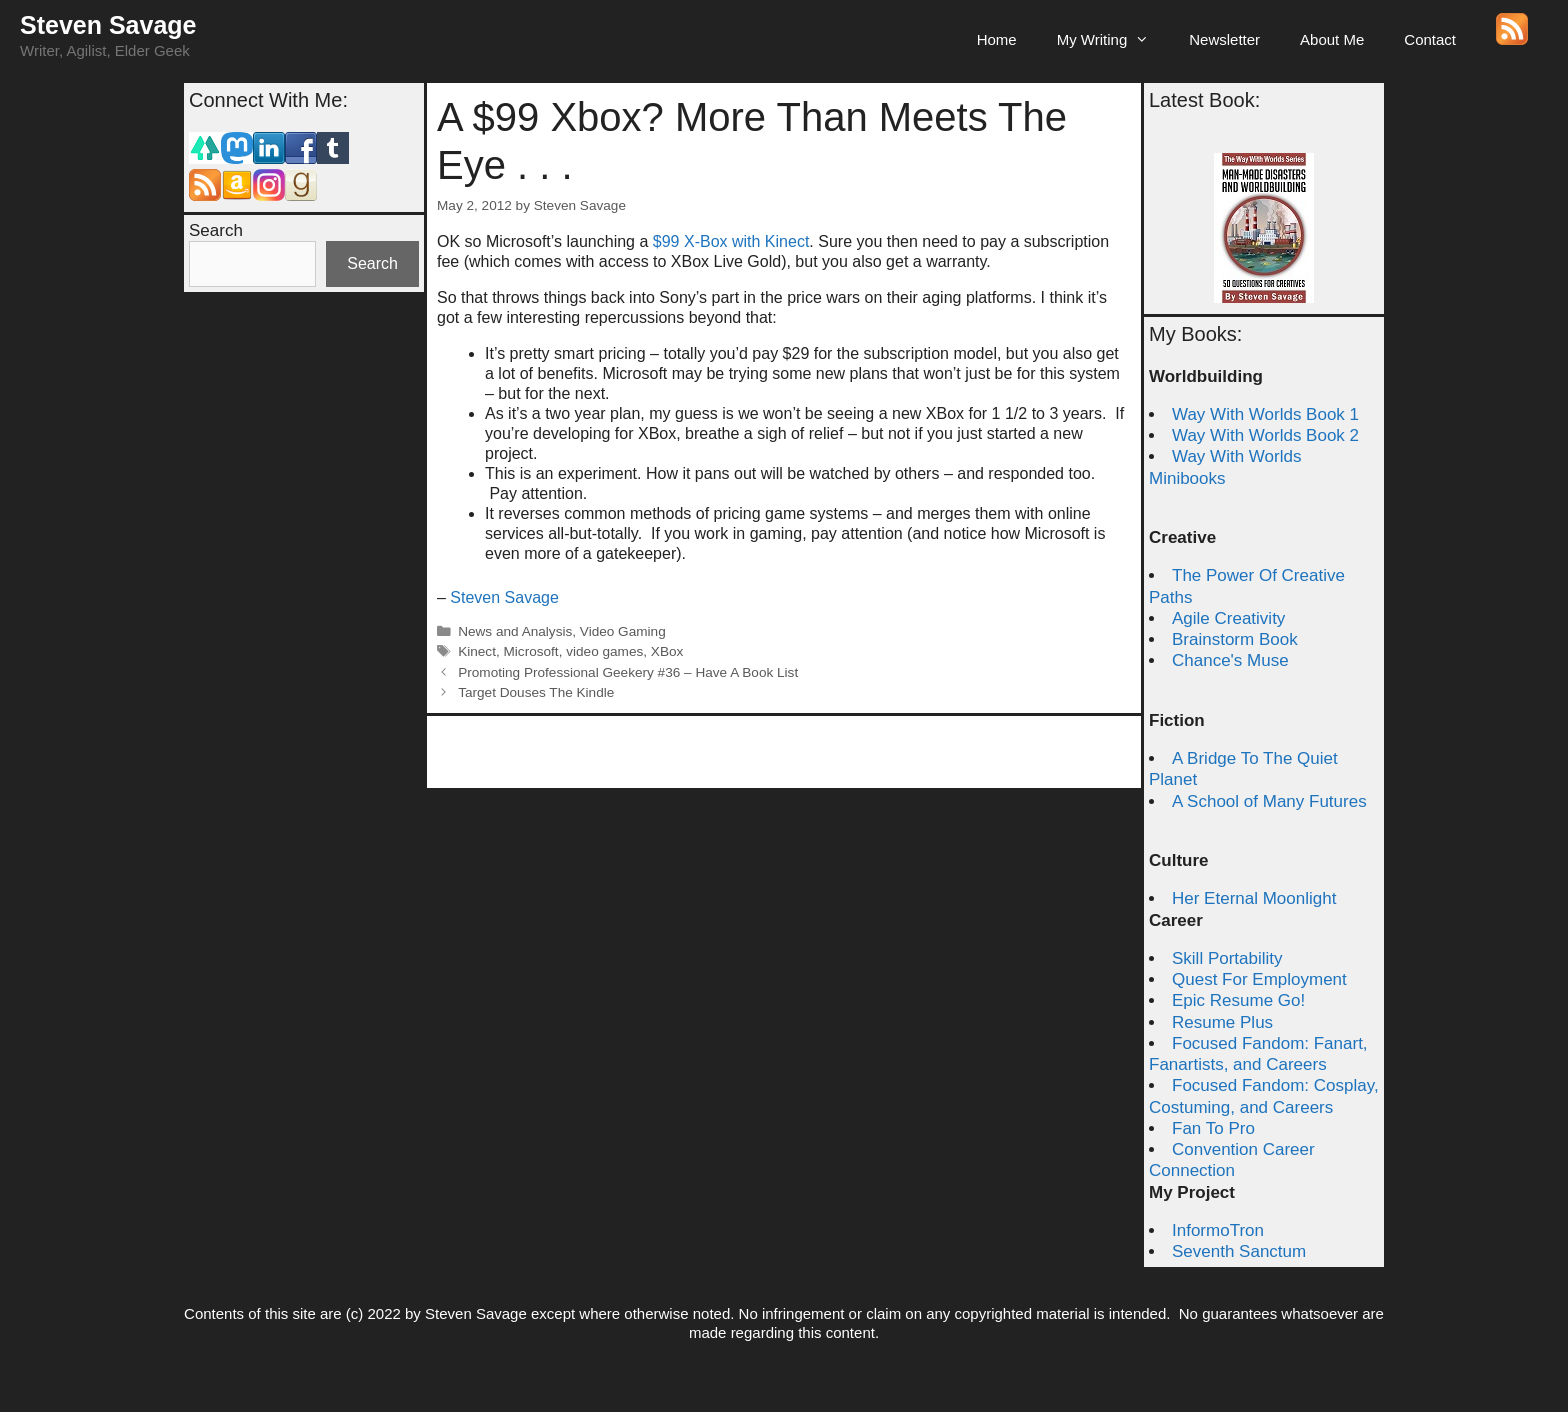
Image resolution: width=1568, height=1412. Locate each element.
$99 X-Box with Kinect (731, 241)
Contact (1430, 39)
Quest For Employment (1259, 979)
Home (997, 39)
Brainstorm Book (1235, 639)
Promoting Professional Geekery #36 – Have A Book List (628, 672)
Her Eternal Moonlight (1254, 898)
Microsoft (531, 651)
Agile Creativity (1228, 618)
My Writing (1113, 40)
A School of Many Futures (1269, 801)
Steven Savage (108, 25)
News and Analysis (515, 631)
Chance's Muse (1230, 660)
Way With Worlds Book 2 (1265, 435)
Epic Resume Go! (1238, 1000)
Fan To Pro (1213, 1128)
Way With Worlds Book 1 (1265, 414)
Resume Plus (1222, 1022)
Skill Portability (1227, 958)
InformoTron (1218, 1230)
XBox (667, 651)
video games (604, 651)
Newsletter (1224, 39)
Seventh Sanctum (1239, 1251)
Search (216, 230)
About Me (1332, 39)
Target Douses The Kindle (536, 692)
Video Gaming (623, 631)
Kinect (477, 651)
